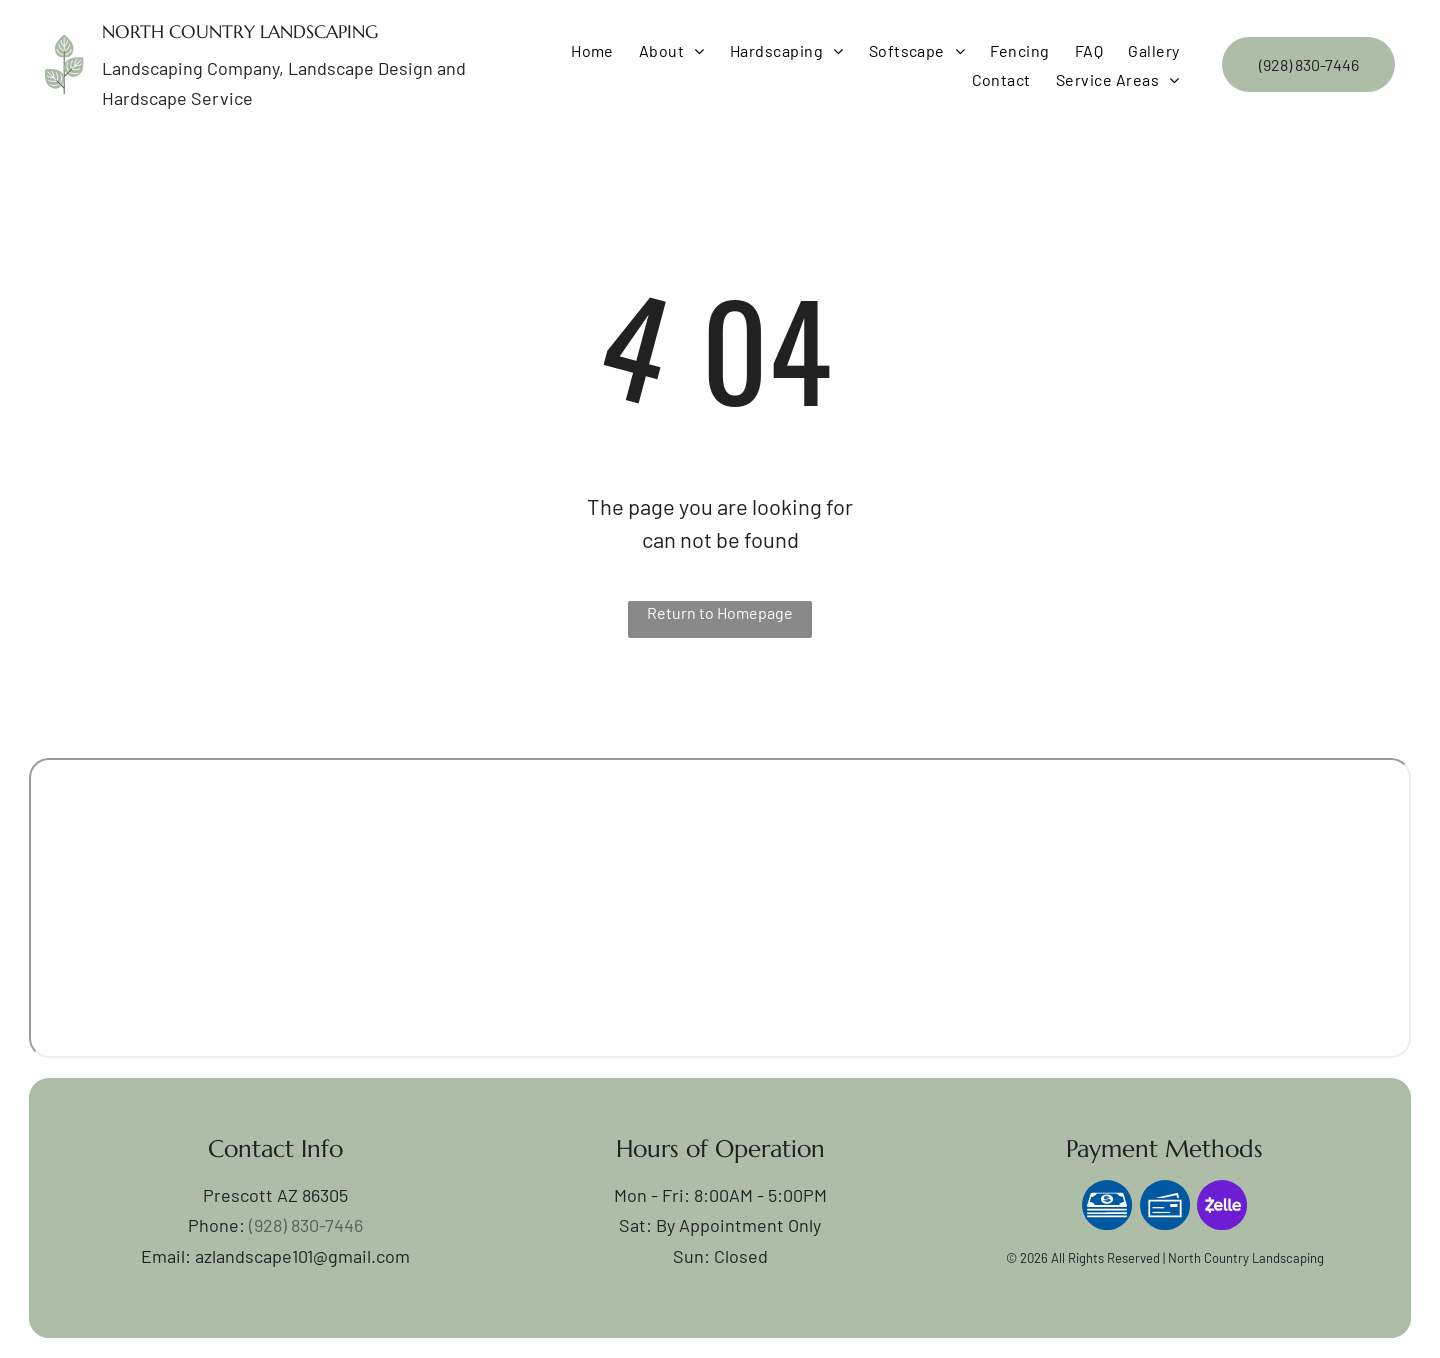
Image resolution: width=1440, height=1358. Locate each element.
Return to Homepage (720, 612)
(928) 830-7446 (306, 1225)
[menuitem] (590, 50)
